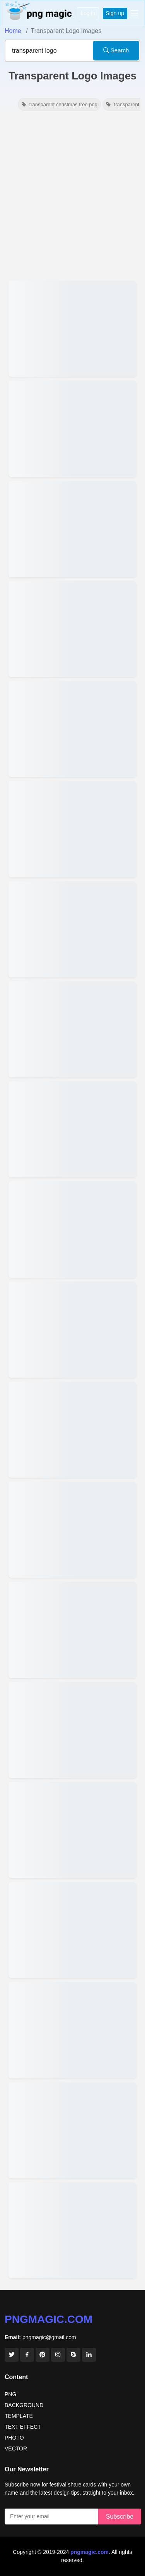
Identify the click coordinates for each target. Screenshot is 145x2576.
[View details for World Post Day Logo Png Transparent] (72, 1630)
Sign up (115, 13)
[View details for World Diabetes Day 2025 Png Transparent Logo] (72, 929)
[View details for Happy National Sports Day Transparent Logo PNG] (72, 1830)
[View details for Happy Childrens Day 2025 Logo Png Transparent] (72, 1129)
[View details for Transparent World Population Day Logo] (72, 1930)
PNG (10, 2394)
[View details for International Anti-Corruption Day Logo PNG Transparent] (72, 529)
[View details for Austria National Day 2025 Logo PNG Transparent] (72, 1430)
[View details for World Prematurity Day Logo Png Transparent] (72, 829)
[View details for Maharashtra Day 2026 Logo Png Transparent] (72, 329)
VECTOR (16, 2448)
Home (13, 31)
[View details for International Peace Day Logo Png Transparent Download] (72, 1730)
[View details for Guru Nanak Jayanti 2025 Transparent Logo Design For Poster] (72, 1330)
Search (116, 50)
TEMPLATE (19, 2416)
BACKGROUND (24, 2405)
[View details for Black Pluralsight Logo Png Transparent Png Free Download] (72, 2230)
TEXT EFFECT (23, 2427)
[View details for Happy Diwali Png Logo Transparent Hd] (72, 1530)
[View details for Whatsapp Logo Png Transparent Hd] (72, 429)
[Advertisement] (72, 196)
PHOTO (14, 2437)
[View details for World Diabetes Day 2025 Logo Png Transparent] (72, 1029)
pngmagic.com (48, 2319)
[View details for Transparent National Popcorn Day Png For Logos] (72, 2030)
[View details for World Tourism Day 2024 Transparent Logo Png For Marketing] (72, 2130)
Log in (87, 13)
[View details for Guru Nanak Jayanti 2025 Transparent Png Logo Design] (72, 1229)
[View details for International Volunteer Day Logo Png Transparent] (72, 629)
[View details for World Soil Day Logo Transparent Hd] (72, 729)
